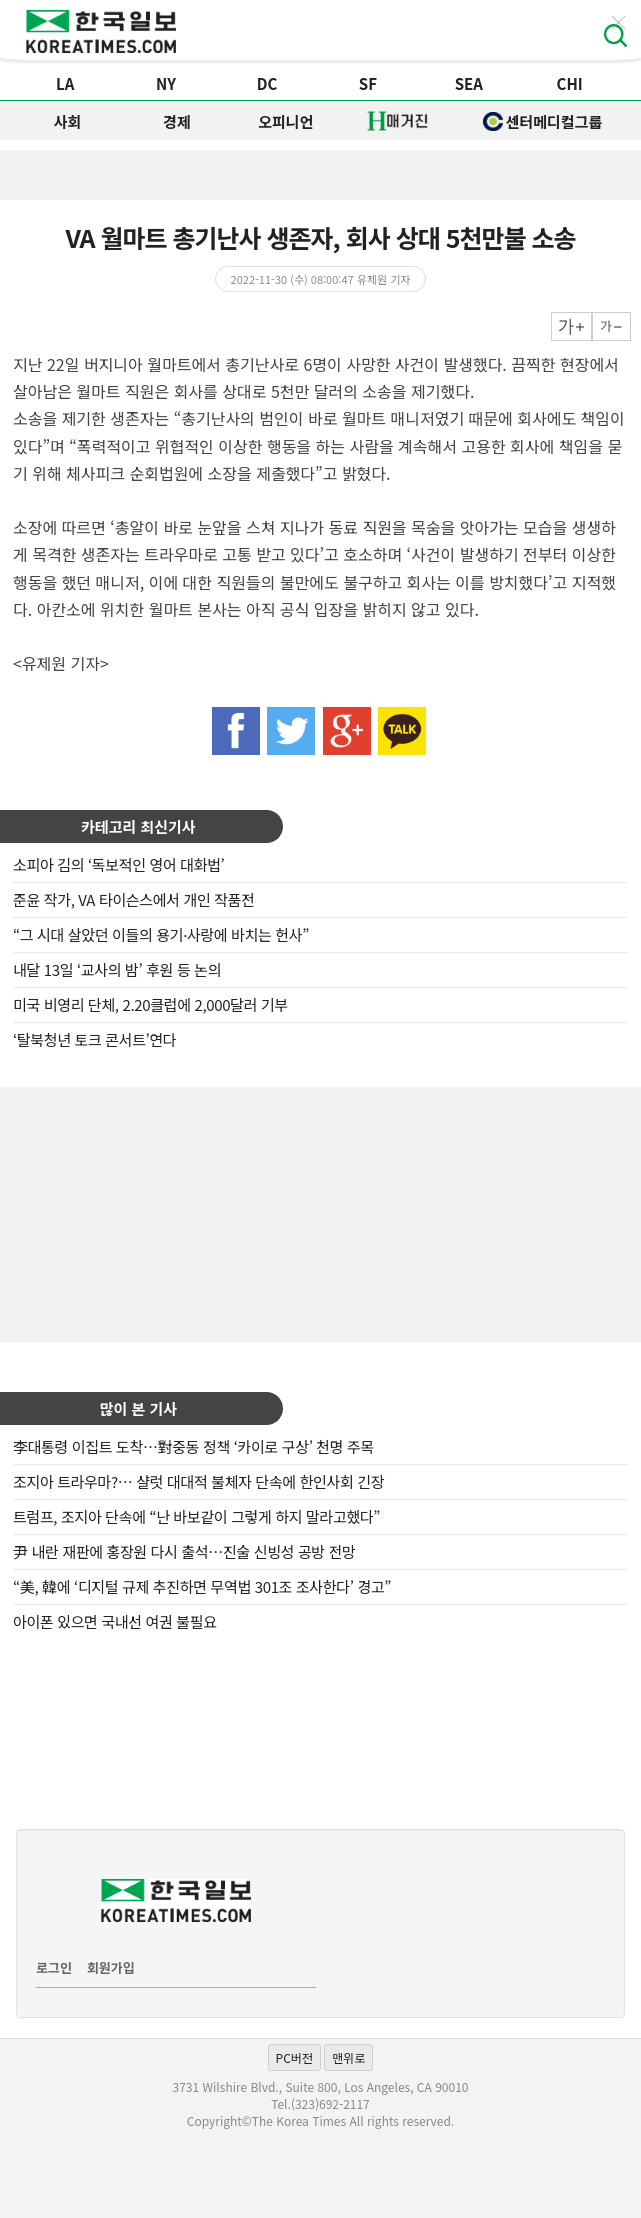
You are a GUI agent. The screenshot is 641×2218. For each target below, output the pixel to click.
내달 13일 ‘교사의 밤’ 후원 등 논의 (117, 969)
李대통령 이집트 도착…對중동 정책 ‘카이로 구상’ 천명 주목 (193, 1446)
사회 (68, 121)
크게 (571, 326)
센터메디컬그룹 (543, 121)
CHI (570, 83)
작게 (611, 326)
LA (65, 83)
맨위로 (348, 2057)
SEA (469, 83)
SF (368, 83)
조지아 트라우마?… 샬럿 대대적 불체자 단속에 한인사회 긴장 (198, 1481)
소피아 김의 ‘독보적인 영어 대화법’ (118, 864)
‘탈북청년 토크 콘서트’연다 (94, 1039)
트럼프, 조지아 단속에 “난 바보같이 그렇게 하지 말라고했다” (196, 1516)
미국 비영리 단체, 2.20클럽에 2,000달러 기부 (150, 1004)
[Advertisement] (321, 1212)
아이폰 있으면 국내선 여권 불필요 (115, 1621)
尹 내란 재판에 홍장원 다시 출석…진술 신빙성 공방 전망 (184, 1551)
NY (166, 83)
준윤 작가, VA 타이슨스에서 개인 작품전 (134, 899)
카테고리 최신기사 (138, 826)
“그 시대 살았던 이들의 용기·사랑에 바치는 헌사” (161, 934)
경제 (177, 121)
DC (267, 83)
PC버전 (294, 2057)
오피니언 (285, 121)
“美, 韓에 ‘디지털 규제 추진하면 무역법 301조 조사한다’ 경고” (202, 1586)
